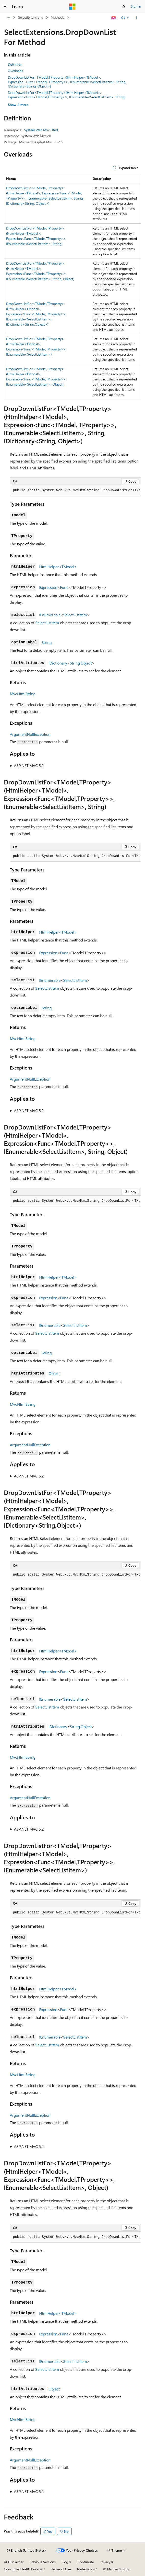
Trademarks (85, 2569)
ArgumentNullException (30, 734)
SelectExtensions (30, 17)
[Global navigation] (5, 6)
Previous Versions (42, 2562)
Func (64, 587)
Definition (15, 64)
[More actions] (137, 18)
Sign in (136, 6)
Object (86, 663)
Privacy (105, 2562)
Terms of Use (61, 2569)
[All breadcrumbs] (8, 18)
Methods (57, 17)
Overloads (15, 70)
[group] (75, 490)
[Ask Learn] (114, 18)
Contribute (86, 2562)
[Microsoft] (72, 6)
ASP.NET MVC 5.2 (29, 765)
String (47, 642)
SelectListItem (75, 614)
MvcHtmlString (23, 693)
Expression (48, 587)
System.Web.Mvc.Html (41, 130)
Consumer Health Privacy (23, 2569)
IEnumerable (49, 614)
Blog (64, 2562)
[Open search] (124, 6)
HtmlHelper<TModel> (58, 566)
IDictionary (57, 663)
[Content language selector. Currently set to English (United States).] (26, 2550)
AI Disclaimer (14, 2562)
